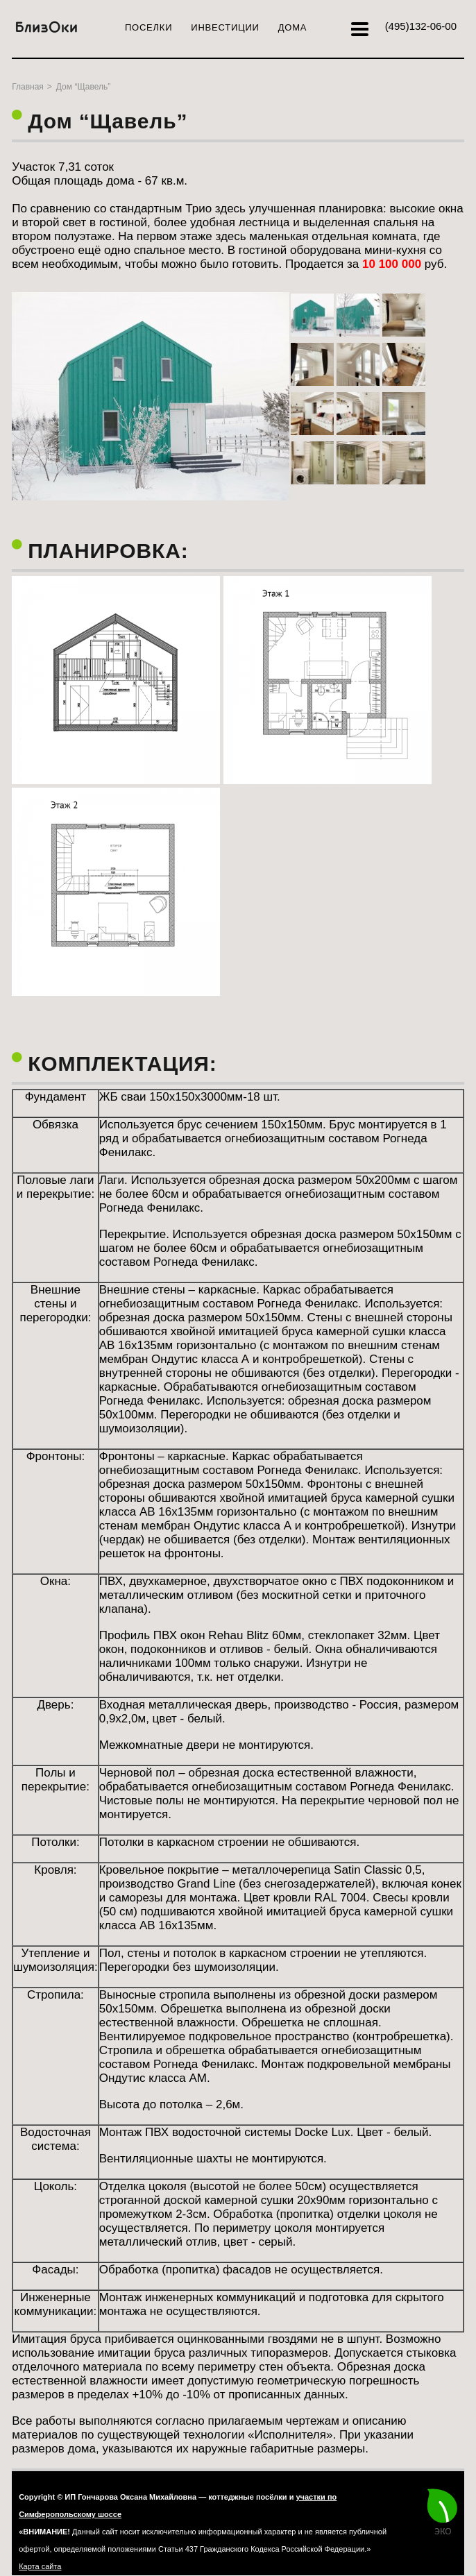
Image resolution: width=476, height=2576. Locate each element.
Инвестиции (225, 27)
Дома (292, 27)
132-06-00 (421, 26)
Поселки (148, 27)
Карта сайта (40, 2566)
